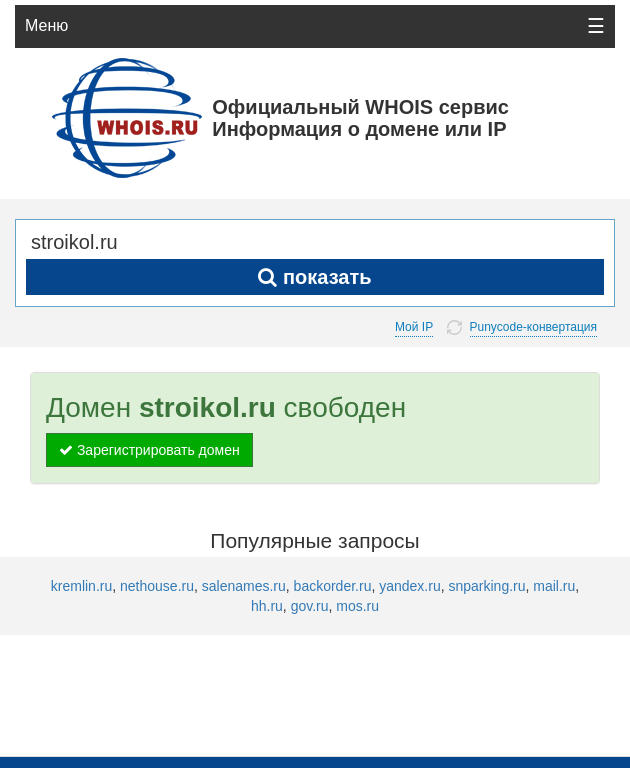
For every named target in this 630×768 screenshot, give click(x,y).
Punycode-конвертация (534, 327)
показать (314, 277)
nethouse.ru (157, 586)
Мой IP (414, 327)
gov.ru (310, 606)
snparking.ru (486, 586)
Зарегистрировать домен (149, 450)
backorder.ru (333, 586)
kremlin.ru (81, 586)
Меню (46, 25)
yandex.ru (409, 586)
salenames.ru (244, 586)
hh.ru (267, 606)
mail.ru (554, 586)
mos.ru (357, 606)
